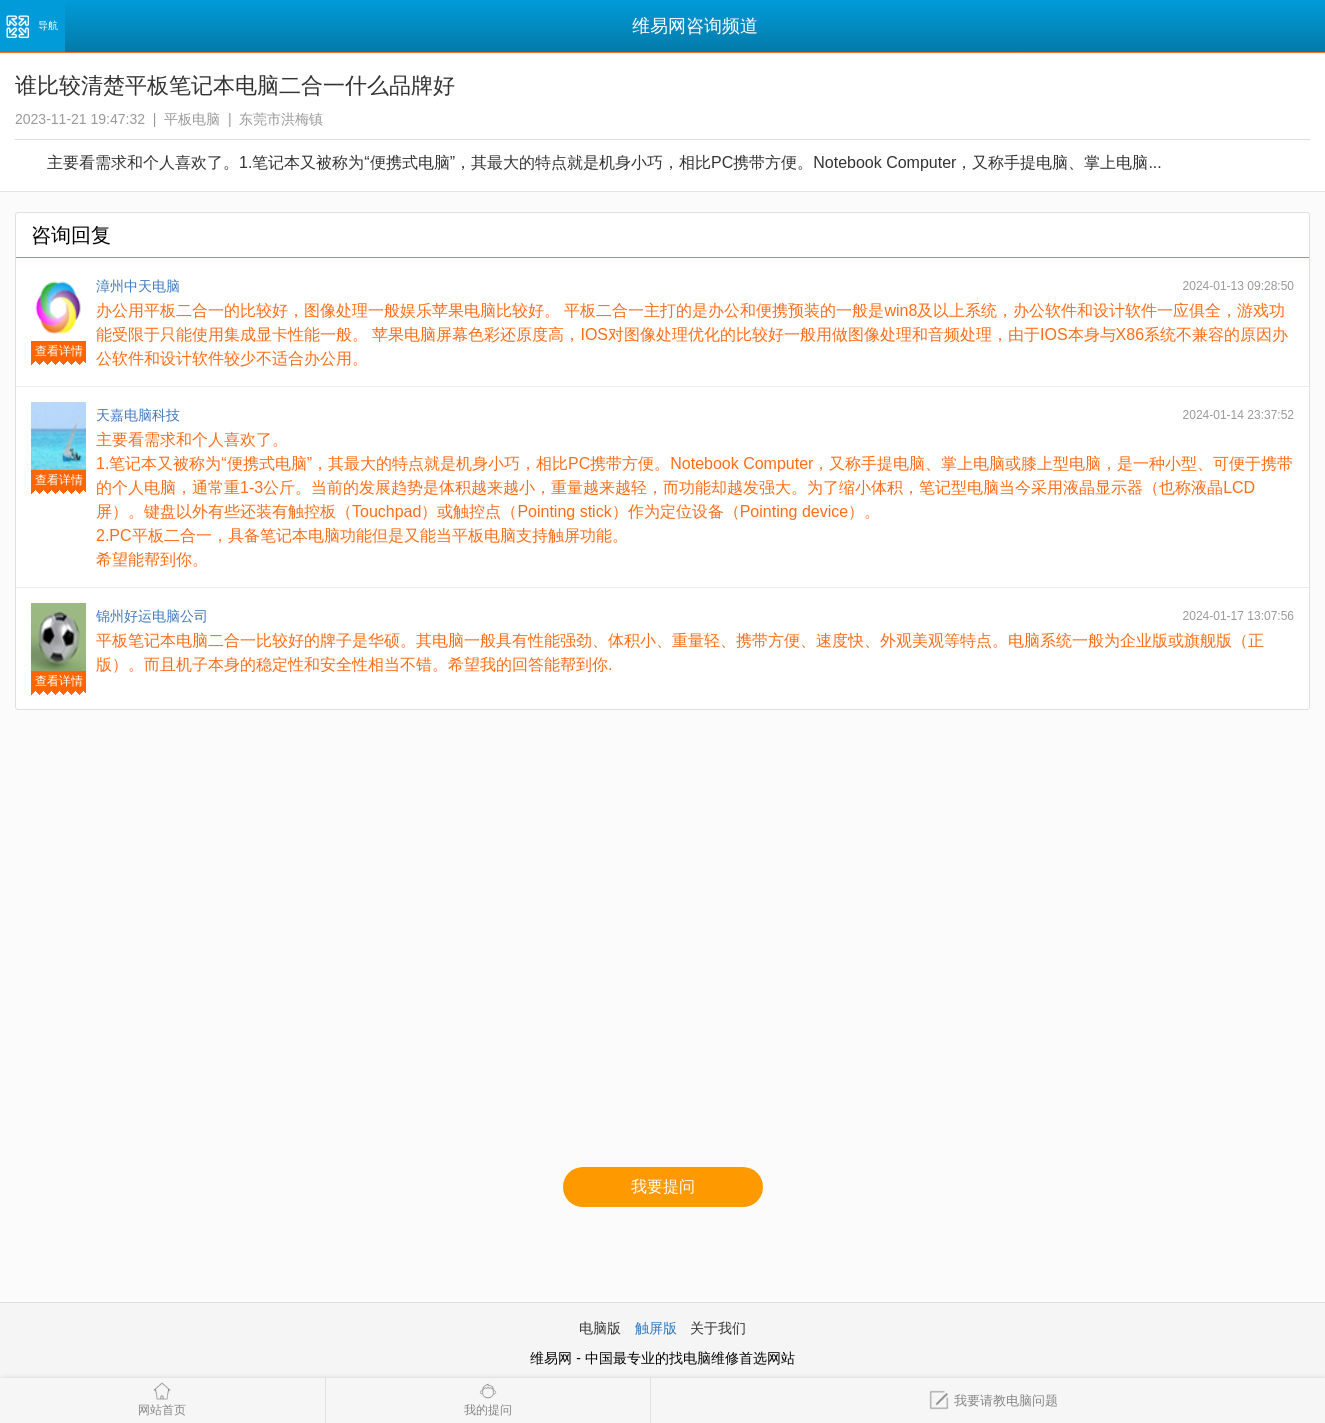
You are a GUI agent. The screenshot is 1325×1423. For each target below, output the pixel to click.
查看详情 (59, 351)
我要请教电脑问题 (993, 1400)
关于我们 (718, 1328)
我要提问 (663, 1186)
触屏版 (656, 1328)
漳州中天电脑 (138, 286)
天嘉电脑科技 (138, 415)
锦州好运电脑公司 (152, 616)
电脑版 (600, 1328)
